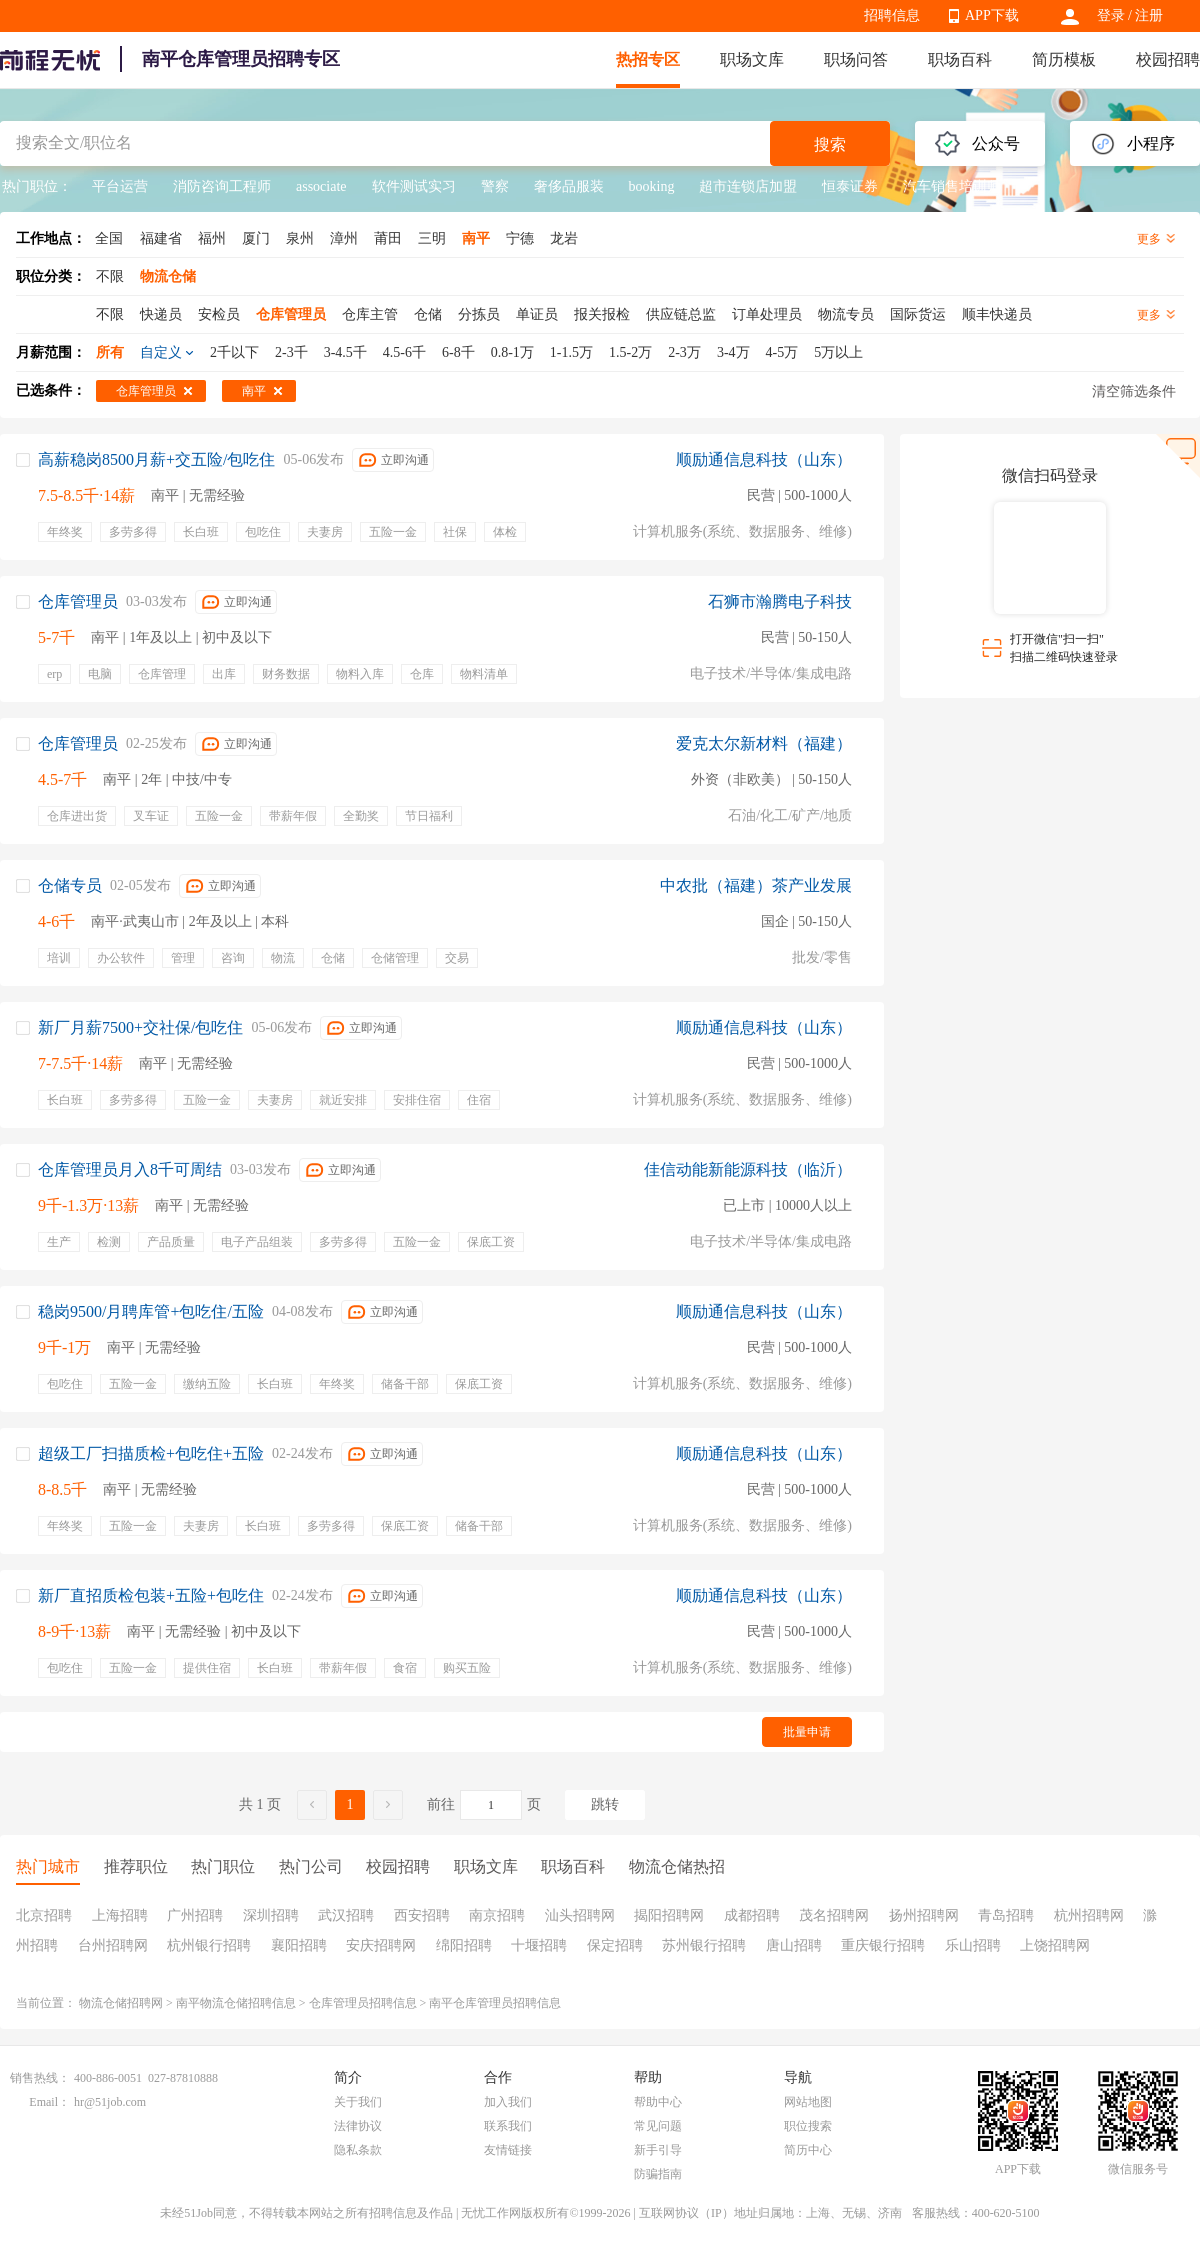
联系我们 (508, 2126)
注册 (1149, 15)
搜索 (830, 144)
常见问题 (658, 2126)
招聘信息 (892, 15)
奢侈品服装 (569, 186)
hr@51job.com (110, 2102)
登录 (1111, 15)
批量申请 (807, 1732)
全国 (109, 238)
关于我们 (358, 2102)
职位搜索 (808, 2126)
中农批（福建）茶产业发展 (756, 885)
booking (652, 186)
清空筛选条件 (1134, 391)
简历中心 (808, 2150)
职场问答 (856, 59)
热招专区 (648, 59)
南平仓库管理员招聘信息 (495, 2003)
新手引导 (658, 2150)
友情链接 (508, 2150)
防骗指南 (658, 2174)
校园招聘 (1168, 59)
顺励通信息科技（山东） (764, 459)
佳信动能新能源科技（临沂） (748, 1169)
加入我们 (508, 2102)
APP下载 (992, 15)
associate (321, 186)
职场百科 (960, 59)
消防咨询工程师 (222, 186)
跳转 (605, 1804)
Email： (49, 2102)
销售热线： (40, 2078)
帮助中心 (658, 2102)
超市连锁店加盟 (748, 186)
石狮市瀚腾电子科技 (780, 601)
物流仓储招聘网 (121, 2003)
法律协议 (358, 2126)
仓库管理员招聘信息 (363, 2003)
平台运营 (120, 186)
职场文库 (752, 59)
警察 (495, 186)
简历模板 (1064, 59)
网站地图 (808, 2102)
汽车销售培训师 (952, 186)
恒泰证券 (850, 186)
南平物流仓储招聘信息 (236, 2003)
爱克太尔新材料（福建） (764, 743)
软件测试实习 (414, 186)
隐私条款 (358, 2150)
